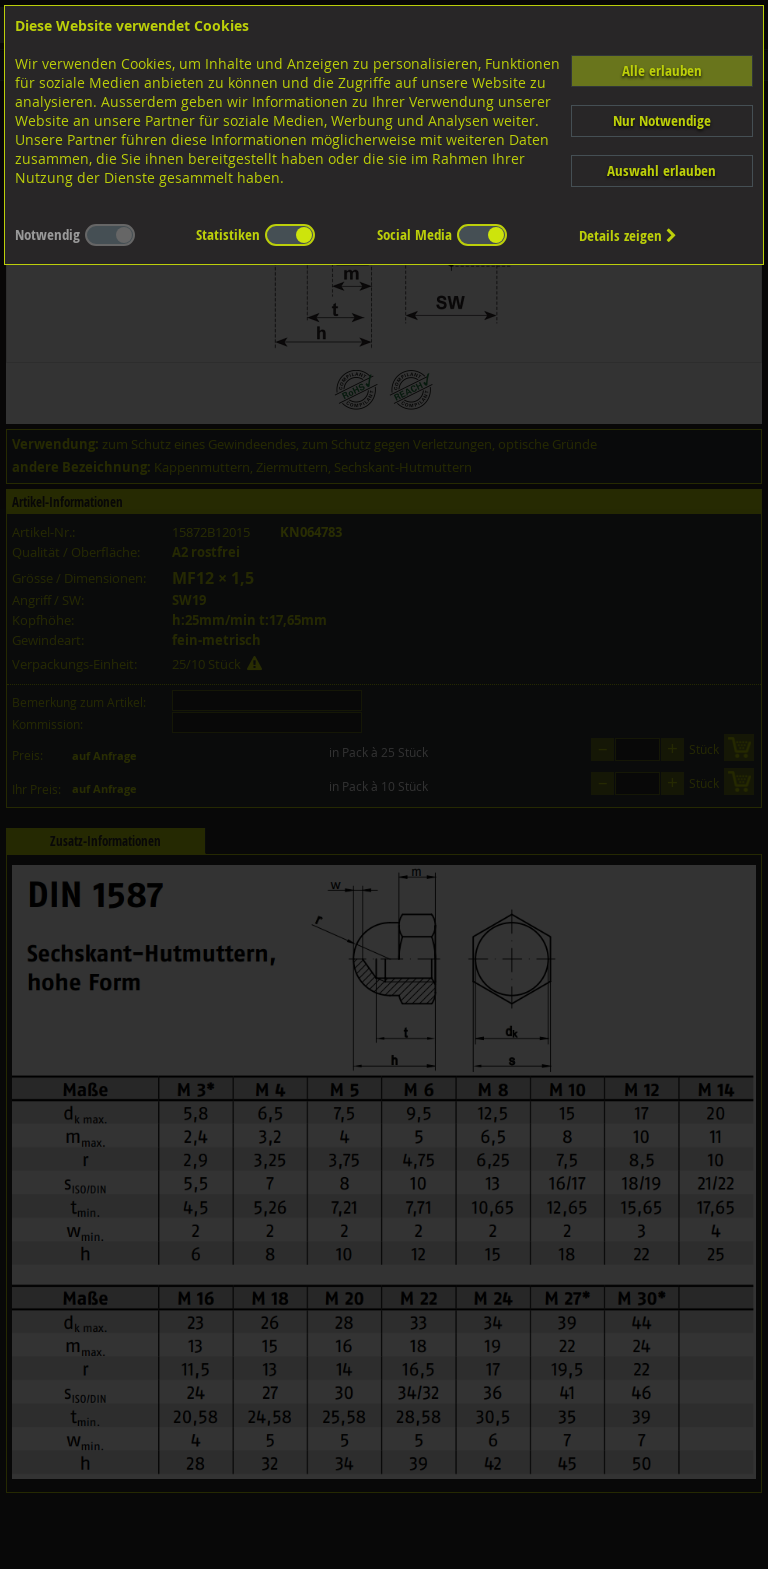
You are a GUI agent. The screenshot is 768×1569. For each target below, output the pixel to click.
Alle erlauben (662, 70)
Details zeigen (628, 235)
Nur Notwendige (662, 120)
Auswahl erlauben (661, 170)
